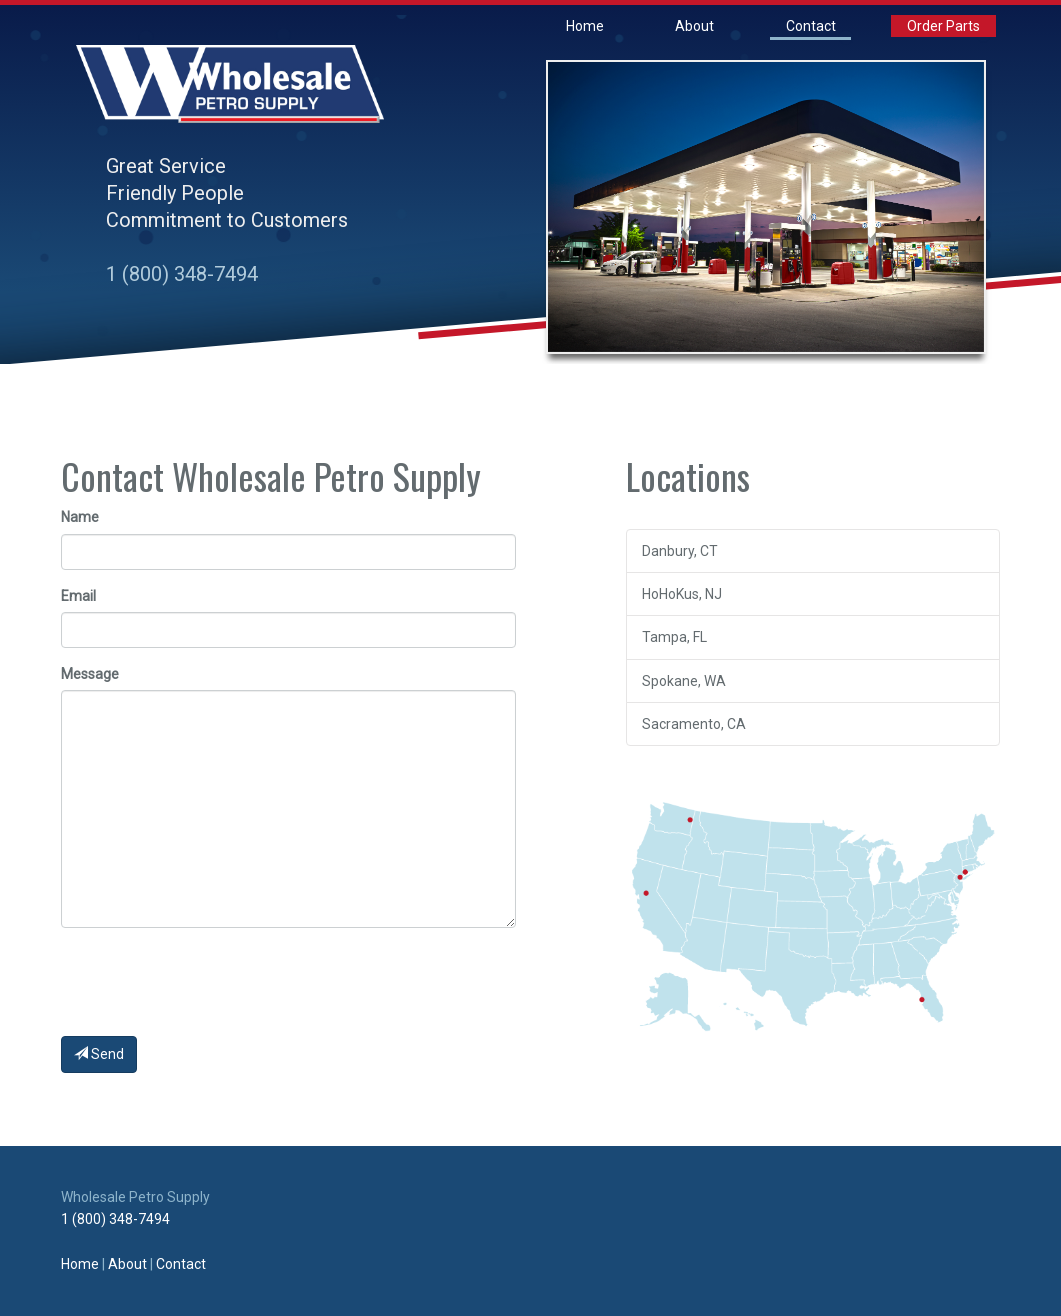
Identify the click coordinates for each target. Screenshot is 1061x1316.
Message (90, 674)
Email (78, 596)
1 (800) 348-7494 (182, 274)
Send (99, 1054)
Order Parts (943, 26)
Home (585, 26)
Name (80, 517)
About (694, 26)
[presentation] (213, 982)
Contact (811, 26)
